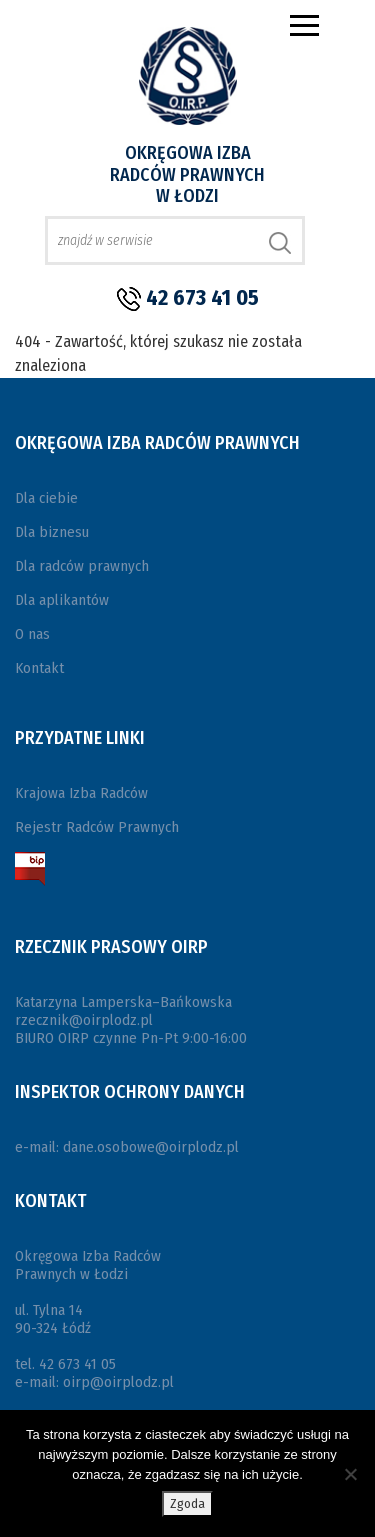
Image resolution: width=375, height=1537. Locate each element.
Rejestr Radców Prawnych (97, 827)
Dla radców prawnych (82, 566)
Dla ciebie (46, 498)
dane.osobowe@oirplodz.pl (151, 1147)
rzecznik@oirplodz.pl (84, 1020)
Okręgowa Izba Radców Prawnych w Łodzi (187, 174)
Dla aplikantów (62, 600)
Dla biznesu (52, 532)
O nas (32, 634)
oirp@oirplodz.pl (118, 1382)
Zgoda (187, 1503)
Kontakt (39, 668)
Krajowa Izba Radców (81, 793)
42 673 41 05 (202, 297)
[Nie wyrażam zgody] (350, 1474)
